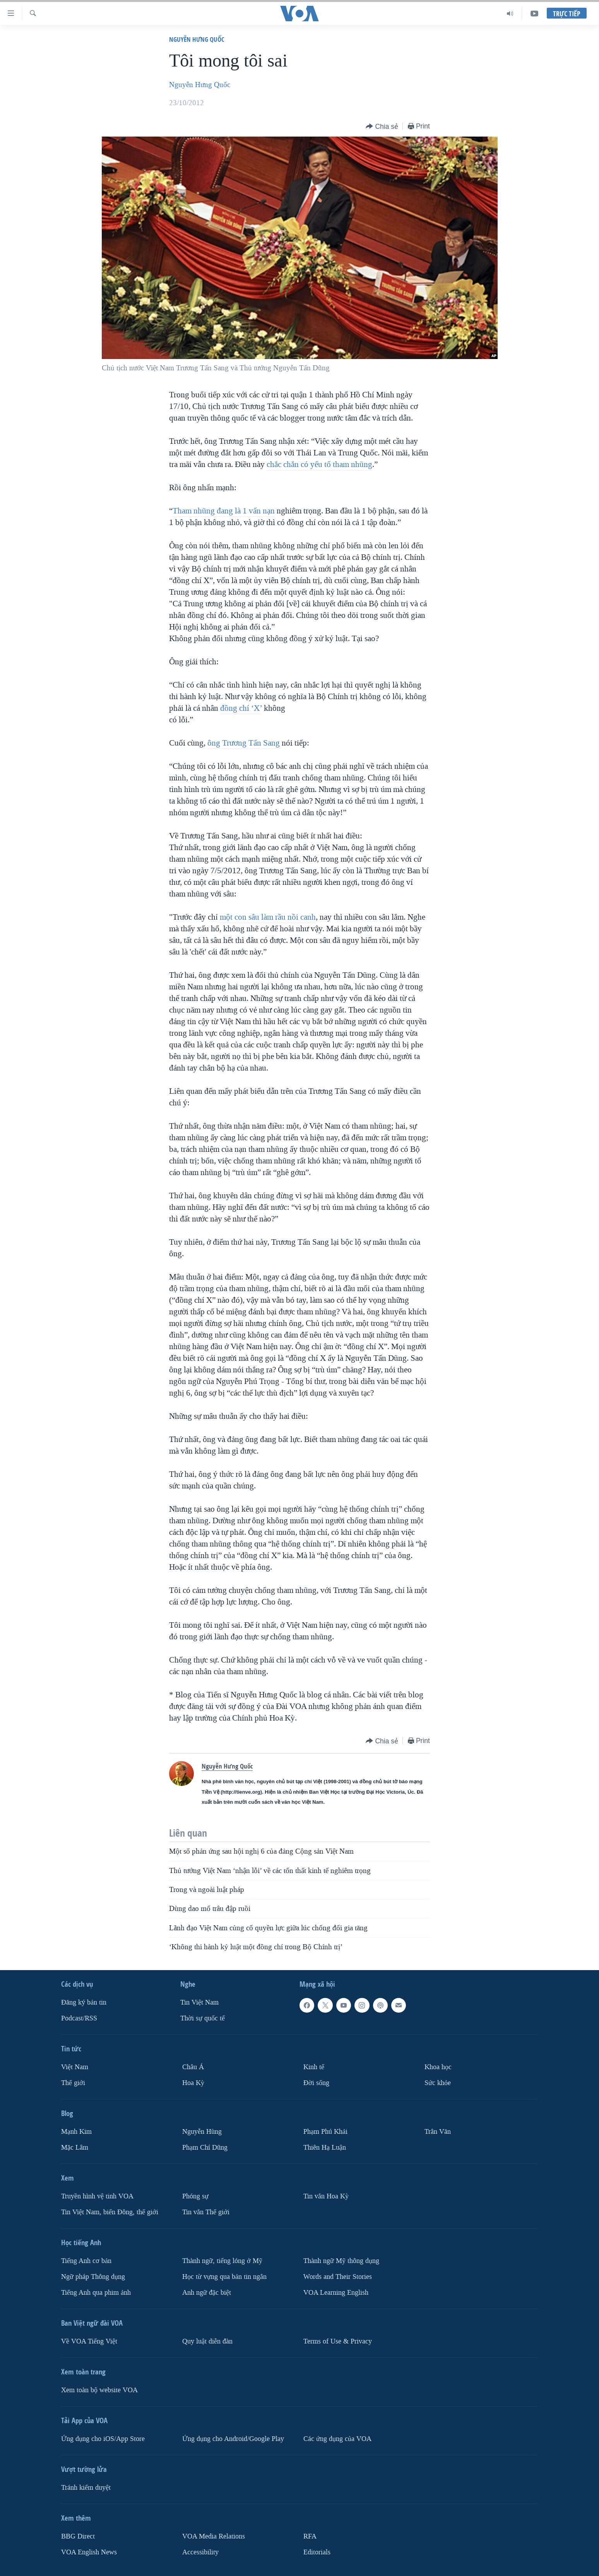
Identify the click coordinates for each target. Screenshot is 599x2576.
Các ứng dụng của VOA (337, 2438)
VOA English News (89, 2552)
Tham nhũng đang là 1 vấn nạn (224, 510)
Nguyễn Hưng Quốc (196, 39)
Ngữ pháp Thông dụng (93, 2276)
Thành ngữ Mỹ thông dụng (341, 2260)
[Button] (382, 126)
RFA (310, 2536)
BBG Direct (78, 2536)
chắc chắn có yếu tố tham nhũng (319, 464)
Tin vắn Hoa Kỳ (326, 2196)
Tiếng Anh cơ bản (86, 2260)
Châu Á (193, 2067)
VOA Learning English (335, 2292)
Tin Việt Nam (199, 2002)
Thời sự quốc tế (202, 2018)
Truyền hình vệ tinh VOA (97, 2196)
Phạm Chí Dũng (205, 2147)
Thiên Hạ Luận (324, 2147)
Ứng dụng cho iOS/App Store (103, 2438)
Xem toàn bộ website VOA (99, 2390)
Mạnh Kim (76, 2131)
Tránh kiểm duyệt (86, 2487)
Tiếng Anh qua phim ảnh (96, 2292)
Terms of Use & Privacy (337, 2341)
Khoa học (438, 2067)
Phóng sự (195, 2196)
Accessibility (200, 2552)
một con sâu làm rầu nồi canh (268, 917)
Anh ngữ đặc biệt (206, 2292)
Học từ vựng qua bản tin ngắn (224, 2276)
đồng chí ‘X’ (241, 708)
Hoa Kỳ (193, 2082)
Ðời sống (316, 2082)
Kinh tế (313, 2067)
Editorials (316, 2552)
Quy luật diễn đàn (207, 2341)
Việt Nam (74, 2067)
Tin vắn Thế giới (205, 2212)
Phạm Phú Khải (325, 2131)
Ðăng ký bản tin (83, 2002)
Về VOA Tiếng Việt (89, 2341)
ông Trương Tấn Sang (243, 742)
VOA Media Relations (213, 2536)
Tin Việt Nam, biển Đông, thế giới (109, 2212)
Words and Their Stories (337, 2276)
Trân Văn (437, 2131)
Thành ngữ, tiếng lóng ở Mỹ (222, 2260)
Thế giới (73, 2082)
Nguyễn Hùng (202, 2131)
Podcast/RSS (79, 2018)
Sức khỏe (437, 2082)
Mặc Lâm (74, 2147)
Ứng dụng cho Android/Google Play (233, 2438)
